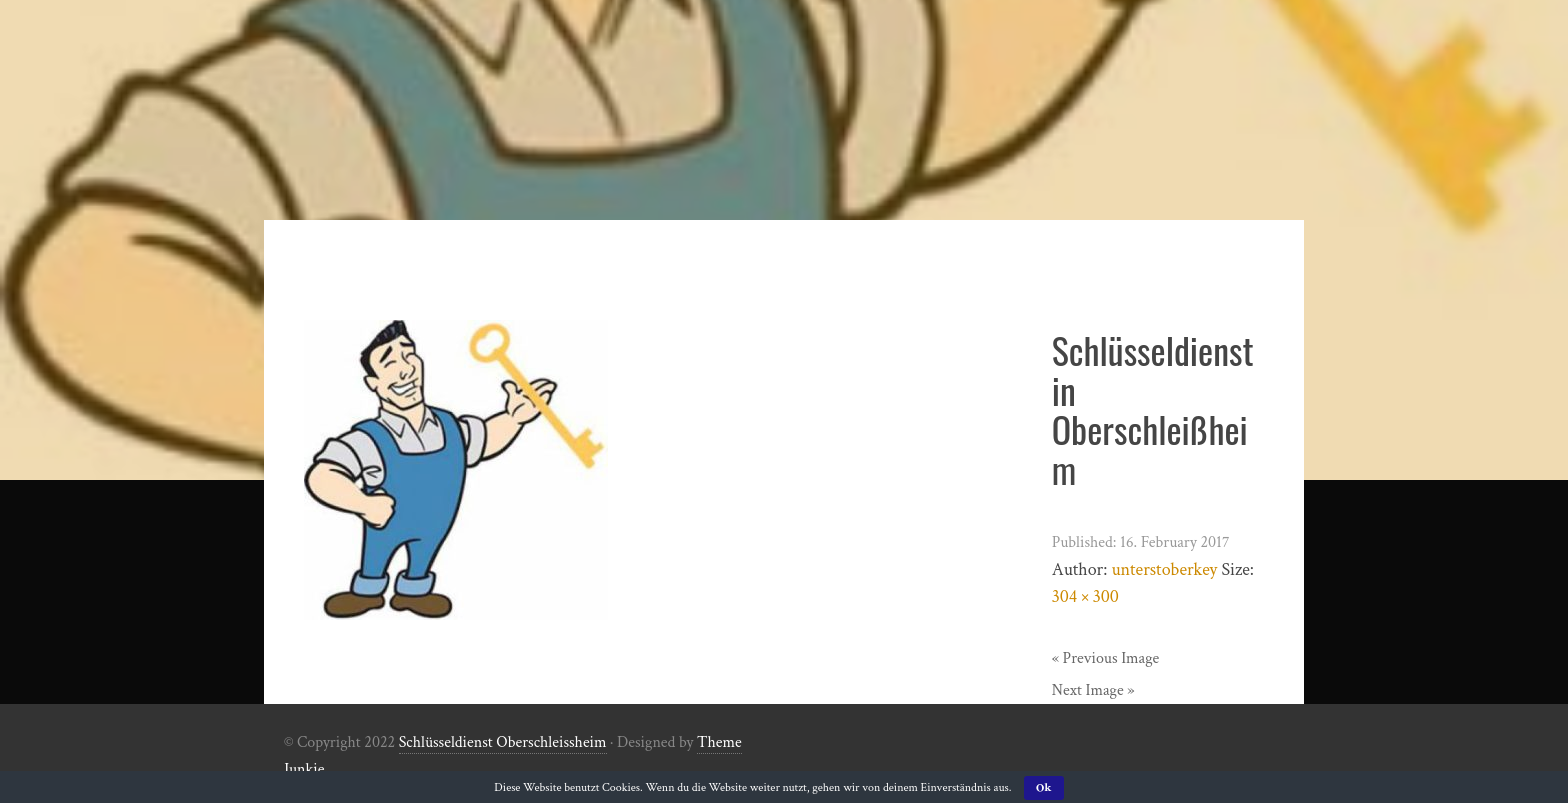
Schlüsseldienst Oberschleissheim (503, 742)
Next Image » (1093, 690)
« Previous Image (1106, 658)
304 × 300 (1085, 596)
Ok (1044, 787)
